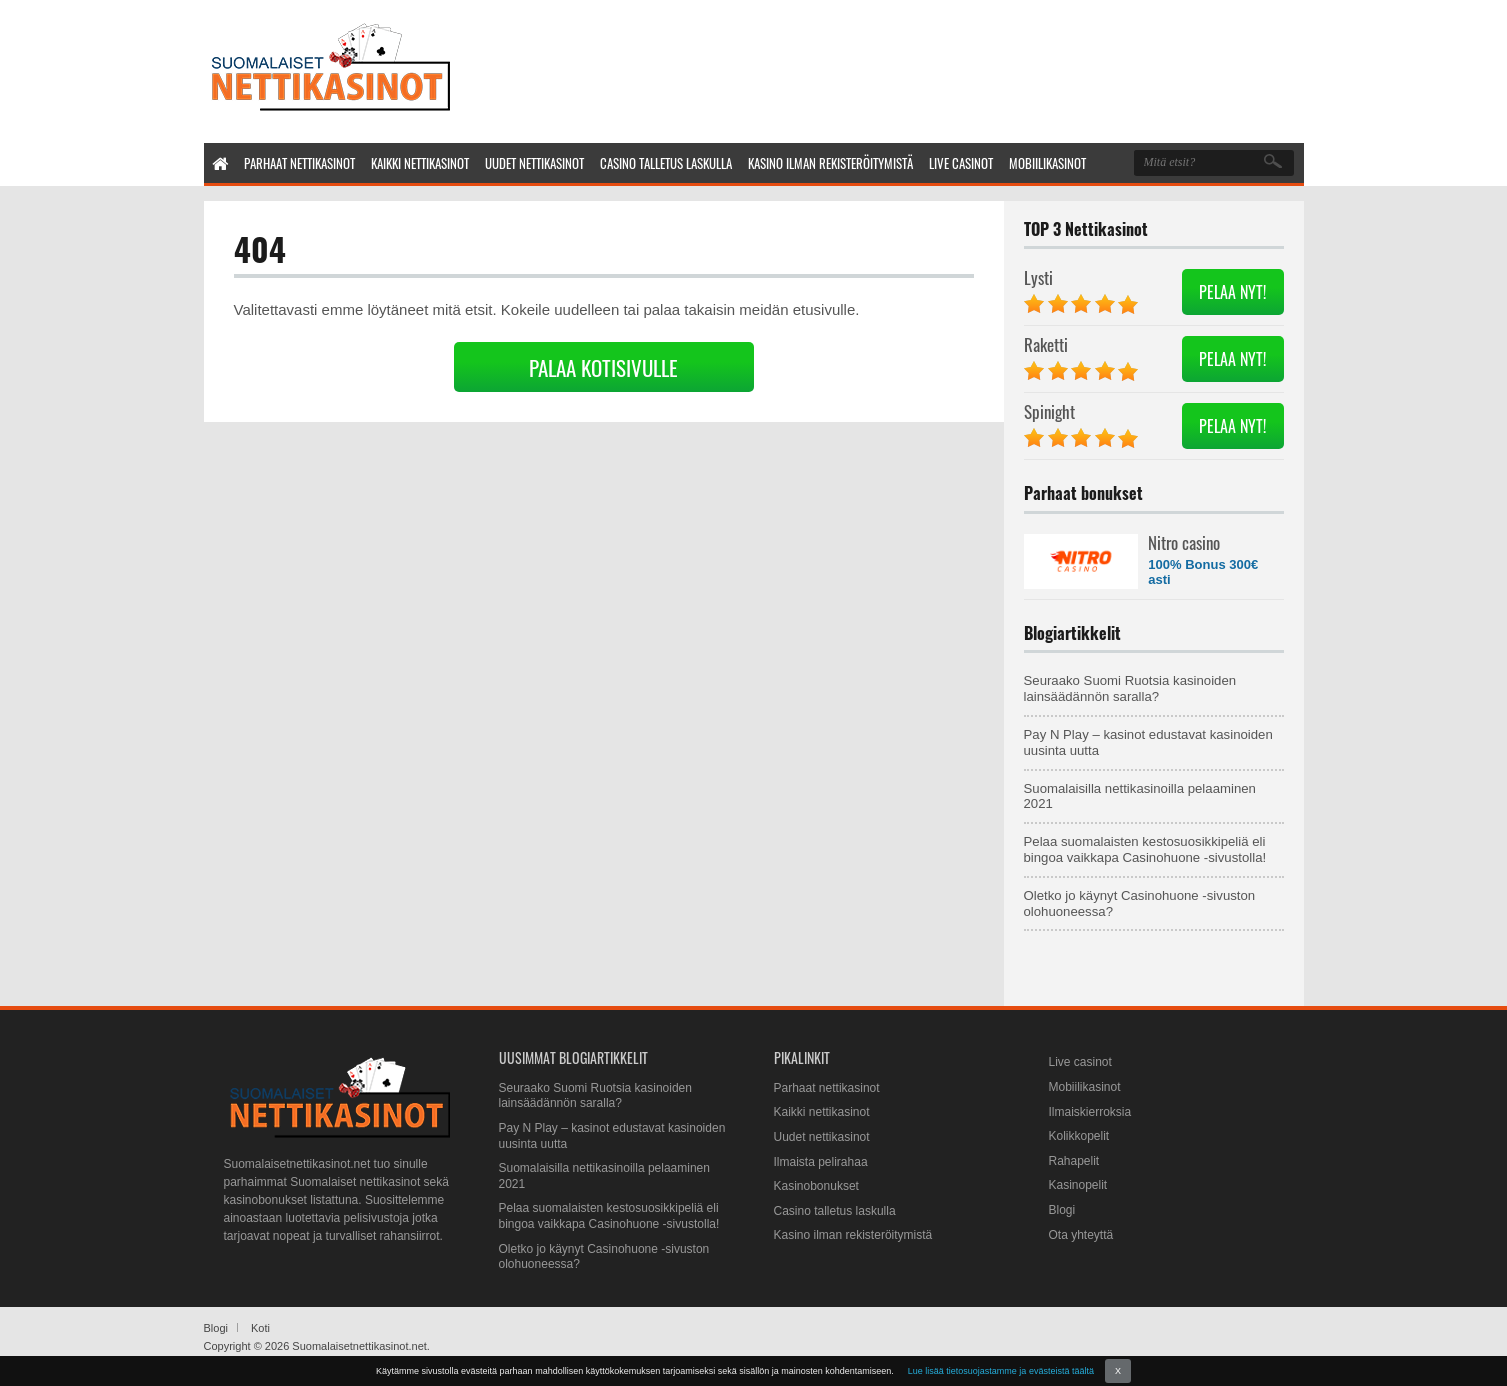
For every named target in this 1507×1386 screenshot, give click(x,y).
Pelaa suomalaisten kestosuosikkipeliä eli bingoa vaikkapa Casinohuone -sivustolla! (1145, 849)
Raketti (1046, 344)
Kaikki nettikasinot (822, 1112)
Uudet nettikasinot (822, 1137)
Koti (260, 1328)
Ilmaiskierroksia (1090, 1112)
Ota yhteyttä (1081, 1235)
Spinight (1049, 411)
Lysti (1038, 277)
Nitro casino (1184, 542)
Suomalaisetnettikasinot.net (359, 1346)
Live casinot (1080, 1062)
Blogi (1062, 1210)
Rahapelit (1074, 1161)
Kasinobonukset (816, 1186)
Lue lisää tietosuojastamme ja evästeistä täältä (1001, 1371)
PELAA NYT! (1232, 292)
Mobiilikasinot (1085, 1087)
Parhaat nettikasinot (827, 1088)
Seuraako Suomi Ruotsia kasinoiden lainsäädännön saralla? (1130, 688)
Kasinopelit (1078, 1185)
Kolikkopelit (1079, 1136)
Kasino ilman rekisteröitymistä (853, 1235)
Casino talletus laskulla (835, 1211)
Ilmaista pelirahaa (821, 1162)
